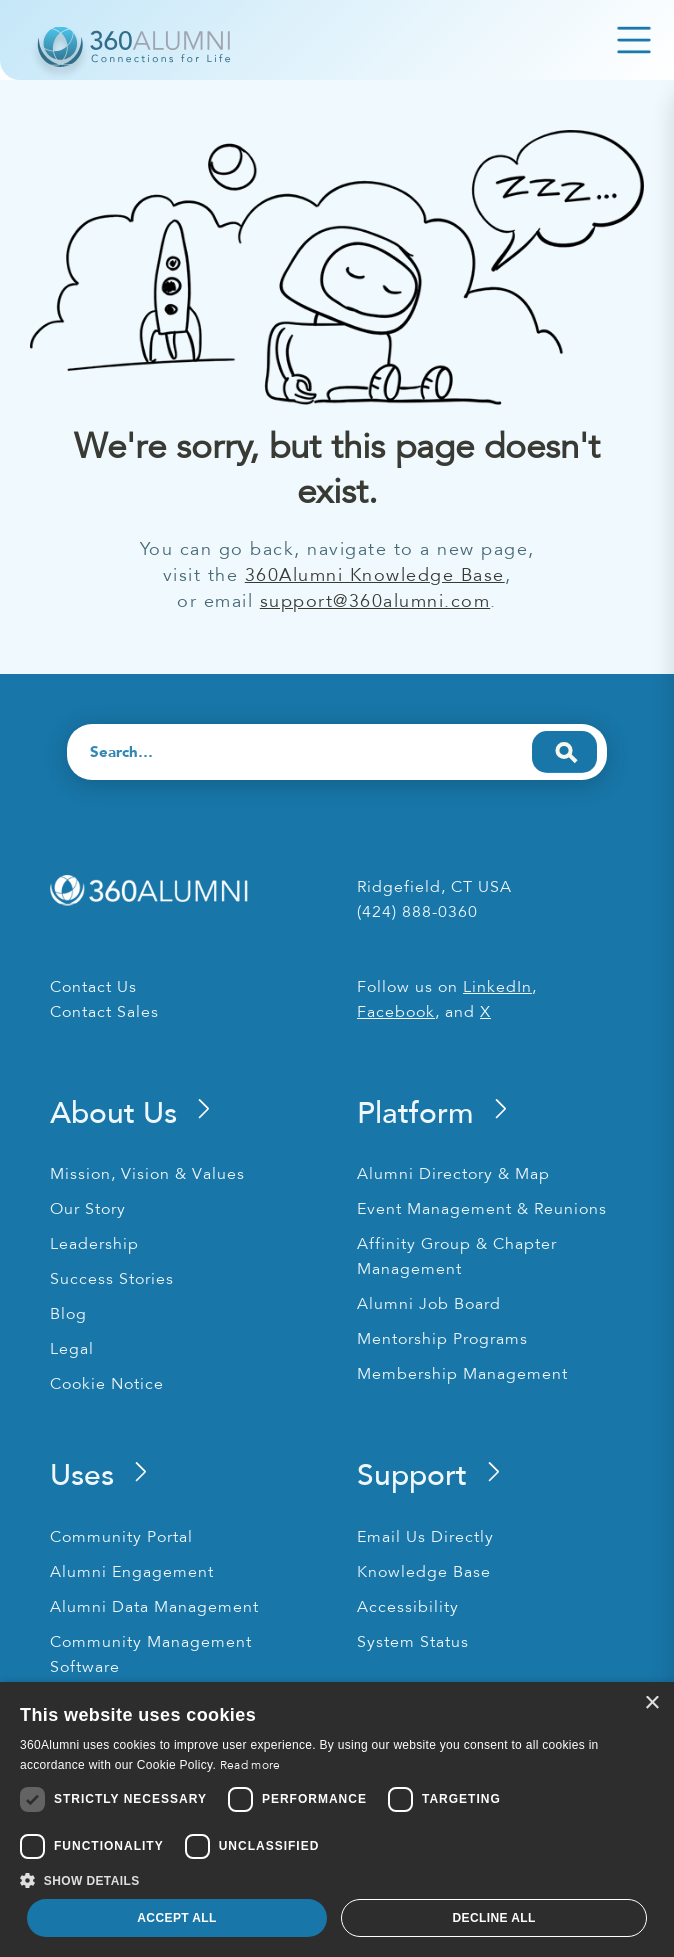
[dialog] (337, 1819)
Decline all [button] (493, 1918)
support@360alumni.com (375, 601)
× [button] (651, 1703)
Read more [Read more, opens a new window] (250, 1765)
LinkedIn (497, 987)
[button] (337, 1880)
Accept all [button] (177, 1918)
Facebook (396, 1012)
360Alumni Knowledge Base (375, 575)
